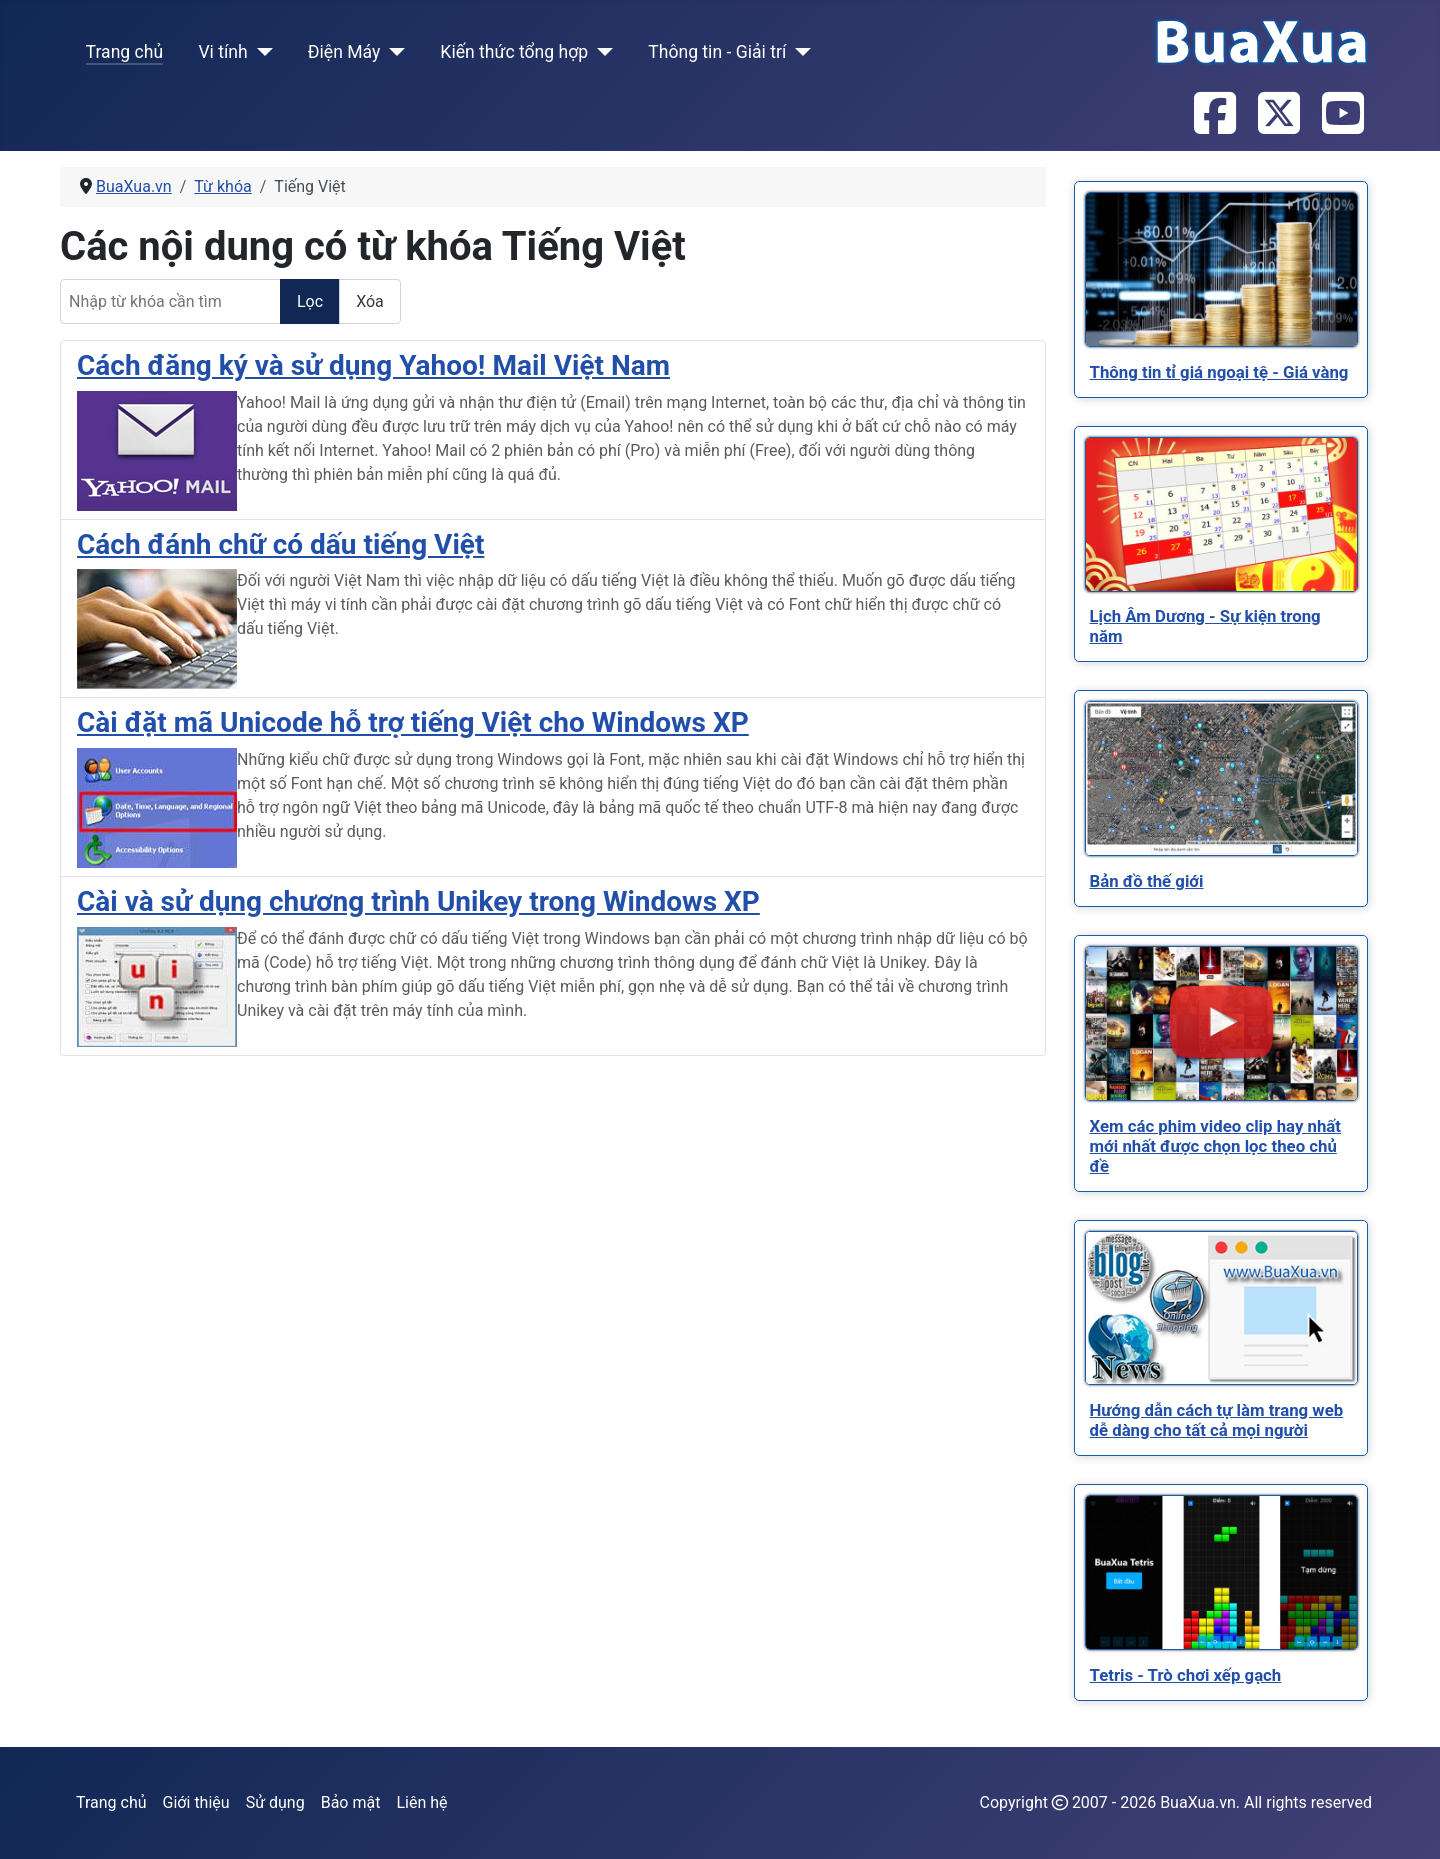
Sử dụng (275, 1802)
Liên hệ (421, 1802)
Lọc (310, 301)
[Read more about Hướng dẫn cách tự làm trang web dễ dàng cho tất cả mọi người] (1221, 1308)
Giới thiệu (196, 1802)
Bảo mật (351, 1802)
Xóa (370, 301)
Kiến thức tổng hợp (514, 52)
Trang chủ (125, 52)
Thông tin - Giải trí (717, 52)
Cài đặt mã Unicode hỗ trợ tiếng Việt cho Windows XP (413, 722)
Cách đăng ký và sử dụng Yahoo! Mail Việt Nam (373, 365)
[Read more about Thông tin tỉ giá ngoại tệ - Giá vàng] (1221, 269)
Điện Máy (344, 52)
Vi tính (222, 52)
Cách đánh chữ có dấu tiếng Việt (280, 544)
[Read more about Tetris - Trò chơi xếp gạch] (1221, 1572)
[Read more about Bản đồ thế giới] (1221, 778)
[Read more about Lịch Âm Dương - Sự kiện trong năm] (1221, 514)
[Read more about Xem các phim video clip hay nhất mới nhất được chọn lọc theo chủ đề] (1221, 1023)
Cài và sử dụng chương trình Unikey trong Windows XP (418, 901)
